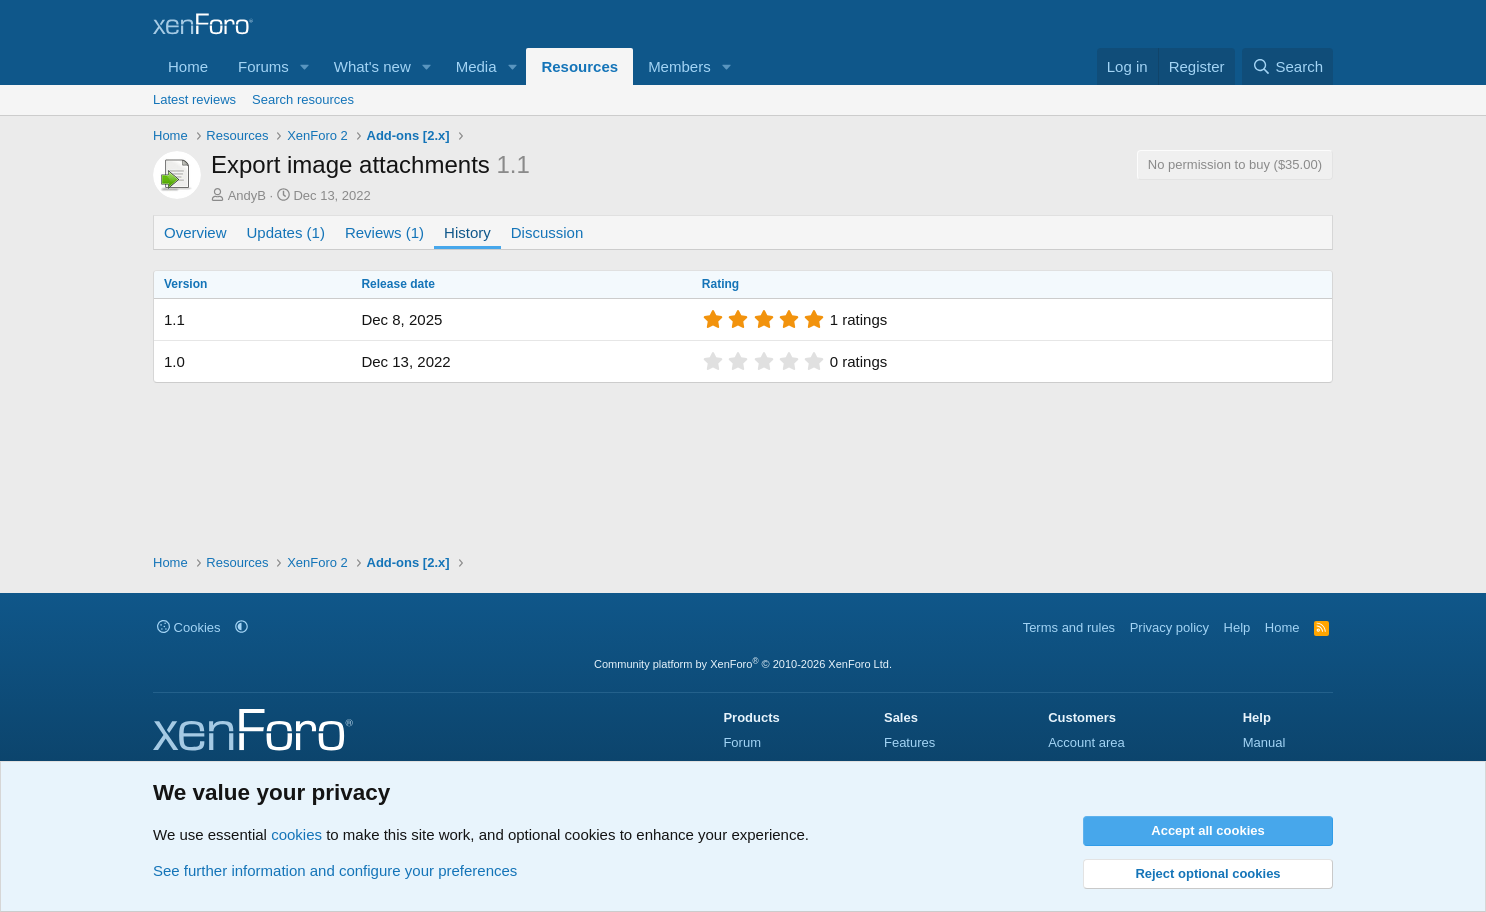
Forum (742, 742)
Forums (263, 66)
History (467, 232)
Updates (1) (286, 232)
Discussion (547, 232)
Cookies (189, 627)
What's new (372, 66)
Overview (195, 232)
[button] (305, 66)
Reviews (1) (384, 232)
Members (679, 66)
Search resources (303, 99)
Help (1237, 627)
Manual (1264, 742)
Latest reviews (194, 99)
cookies (296, 834)
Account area (1086, 742)
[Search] (1287, 66)
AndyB (247, 195)
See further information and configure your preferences (335, 870)
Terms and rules (1069, 627)
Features (909, 742)
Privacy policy (1169, 627)
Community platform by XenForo (743, 664)
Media (476, 66)
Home (188, 66)
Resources (579, 66)
